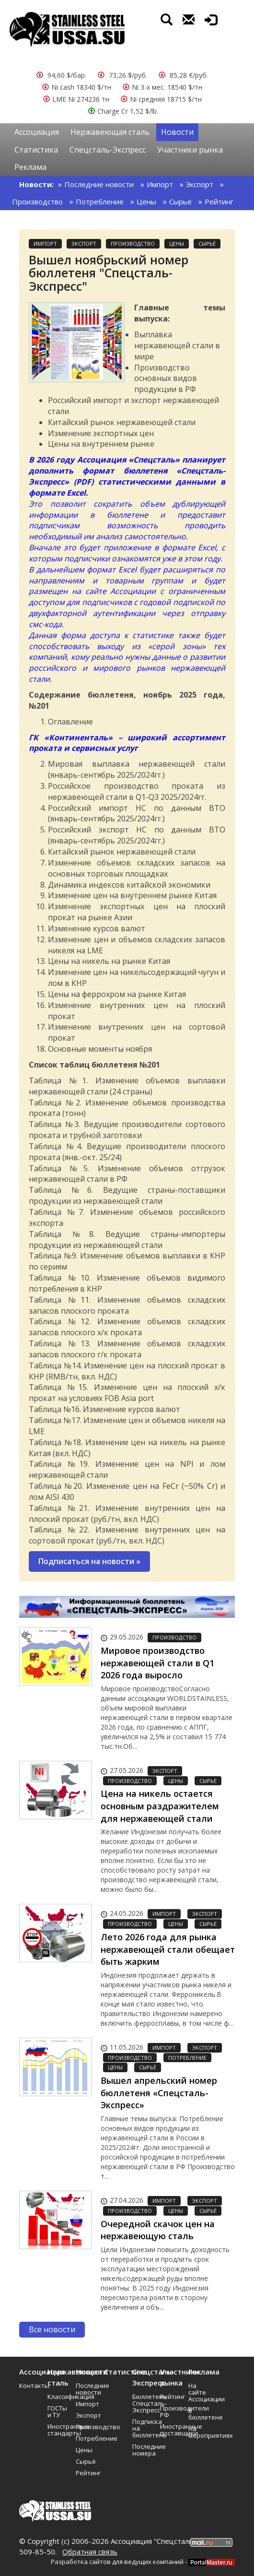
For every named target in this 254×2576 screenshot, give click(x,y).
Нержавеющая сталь (110, 132)
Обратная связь (89, 2551)
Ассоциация (36, 132)
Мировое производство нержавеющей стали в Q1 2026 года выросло (157, 1663)
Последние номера (143, 2450)
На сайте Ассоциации (199, 2392)
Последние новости (99, 184)
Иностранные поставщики (171, 2429)
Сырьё (180, 201)
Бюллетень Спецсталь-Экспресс (143, 2403)
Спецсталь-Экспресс (107, 149)
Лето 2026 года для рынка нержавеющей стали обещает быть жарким (168, 1949)
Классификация (58, 2396)
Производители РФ (171, 2411)
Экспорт (199, 184)
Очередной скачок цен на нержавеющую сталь (158, 2230)
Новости (177, 132)
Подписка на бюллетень (143, 2428)
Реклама (30, 167)
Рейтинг (219, 201)
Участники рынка (190, 149)
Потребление (100, 201)
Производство (37, 201)
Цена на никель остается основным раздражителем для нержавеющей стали (160, 1806)
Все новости (52, 2329)
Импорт (160, 184)
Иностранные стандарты (58, 2429)
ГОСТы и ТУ (57, 2411)
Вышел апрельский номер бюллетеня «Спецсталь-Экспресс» (159, 2093)
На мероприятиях (199, 2432)
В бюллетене (199, 2414)
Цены (146, 201)
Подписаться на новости (89, 1561)
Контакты (30, 2385)
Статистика (36, 149)
